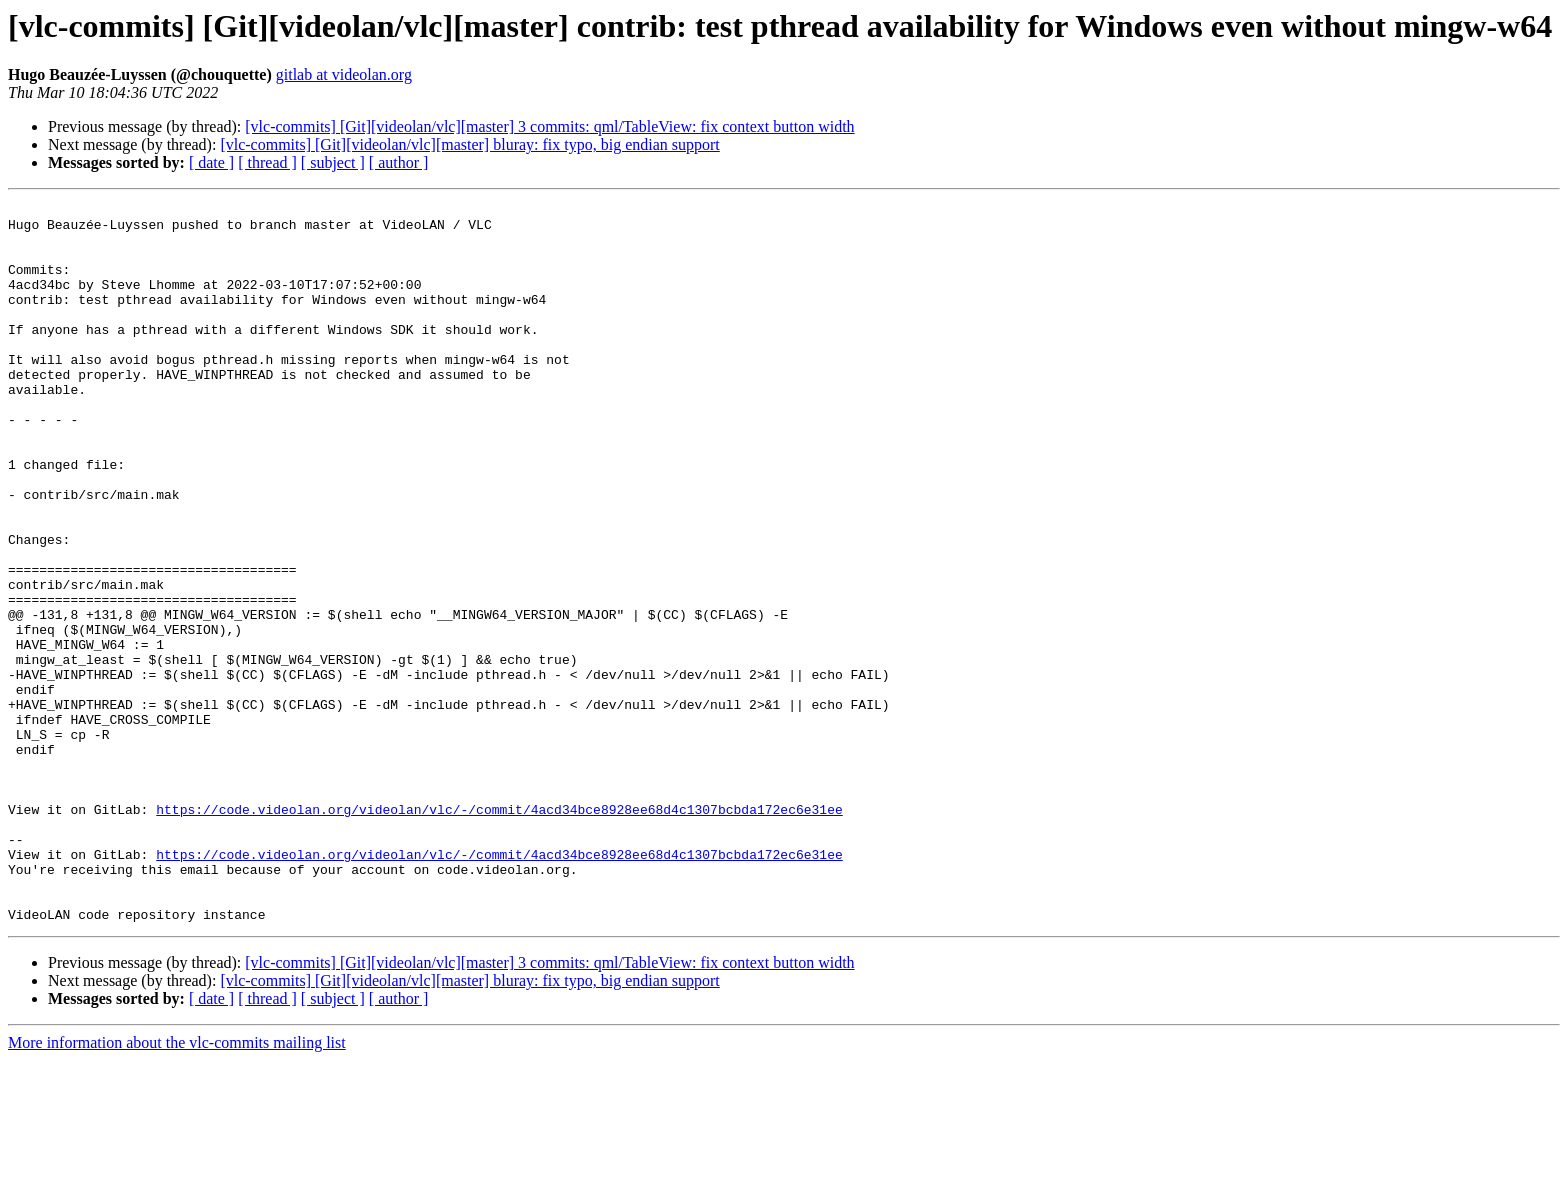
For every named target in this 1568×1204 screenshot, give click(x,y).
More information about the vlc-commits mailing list (177, 1186)
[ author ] (399, 162)
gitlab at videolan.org (344, 74)
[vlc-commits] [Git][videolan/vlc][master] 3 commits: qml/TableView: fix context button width (549, 126)
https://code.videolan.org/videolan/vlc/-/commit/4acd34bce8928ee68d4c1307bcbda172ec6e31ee (499, 932)
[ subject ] (333, 162)
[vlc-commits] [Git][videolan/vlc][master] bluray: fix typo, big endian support (469, 144)
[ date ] (211, 162)
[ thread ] (267, 162)
